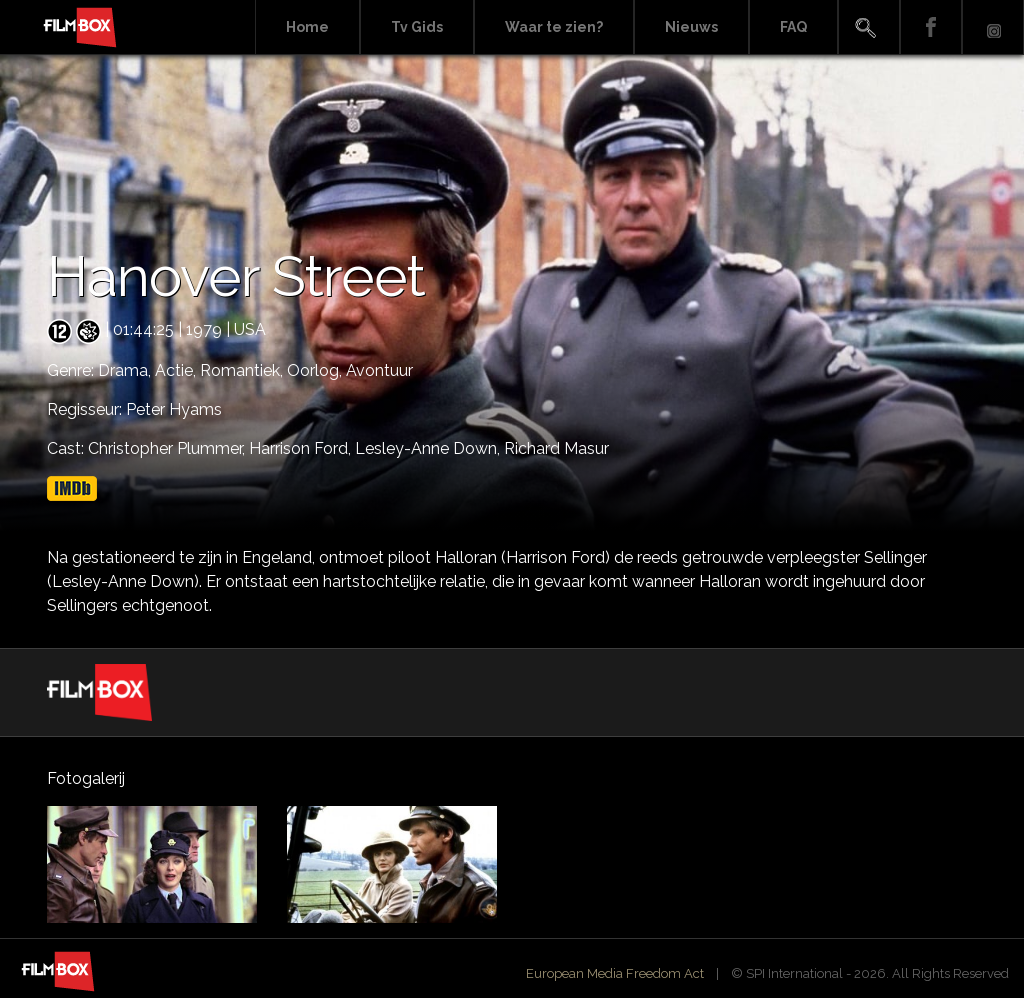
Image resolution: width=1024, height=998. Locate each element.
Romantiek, (243, 370)
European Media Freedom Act (615, 973)
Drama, (126, 370)
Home (307, 27)
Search (869, 27)
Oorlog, (316, 370)
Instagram (993, 27)
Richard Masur (556, 448)
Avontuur (379, 370)
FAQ (793, 27)
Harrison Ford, (302, 448)
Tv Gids (417, 27)
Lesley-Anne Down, (429, 448)
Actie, (177, 370)
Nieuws (691, 27)
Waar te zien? (554, 27)
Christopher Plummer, (168, 448)
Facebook (931, 27)
